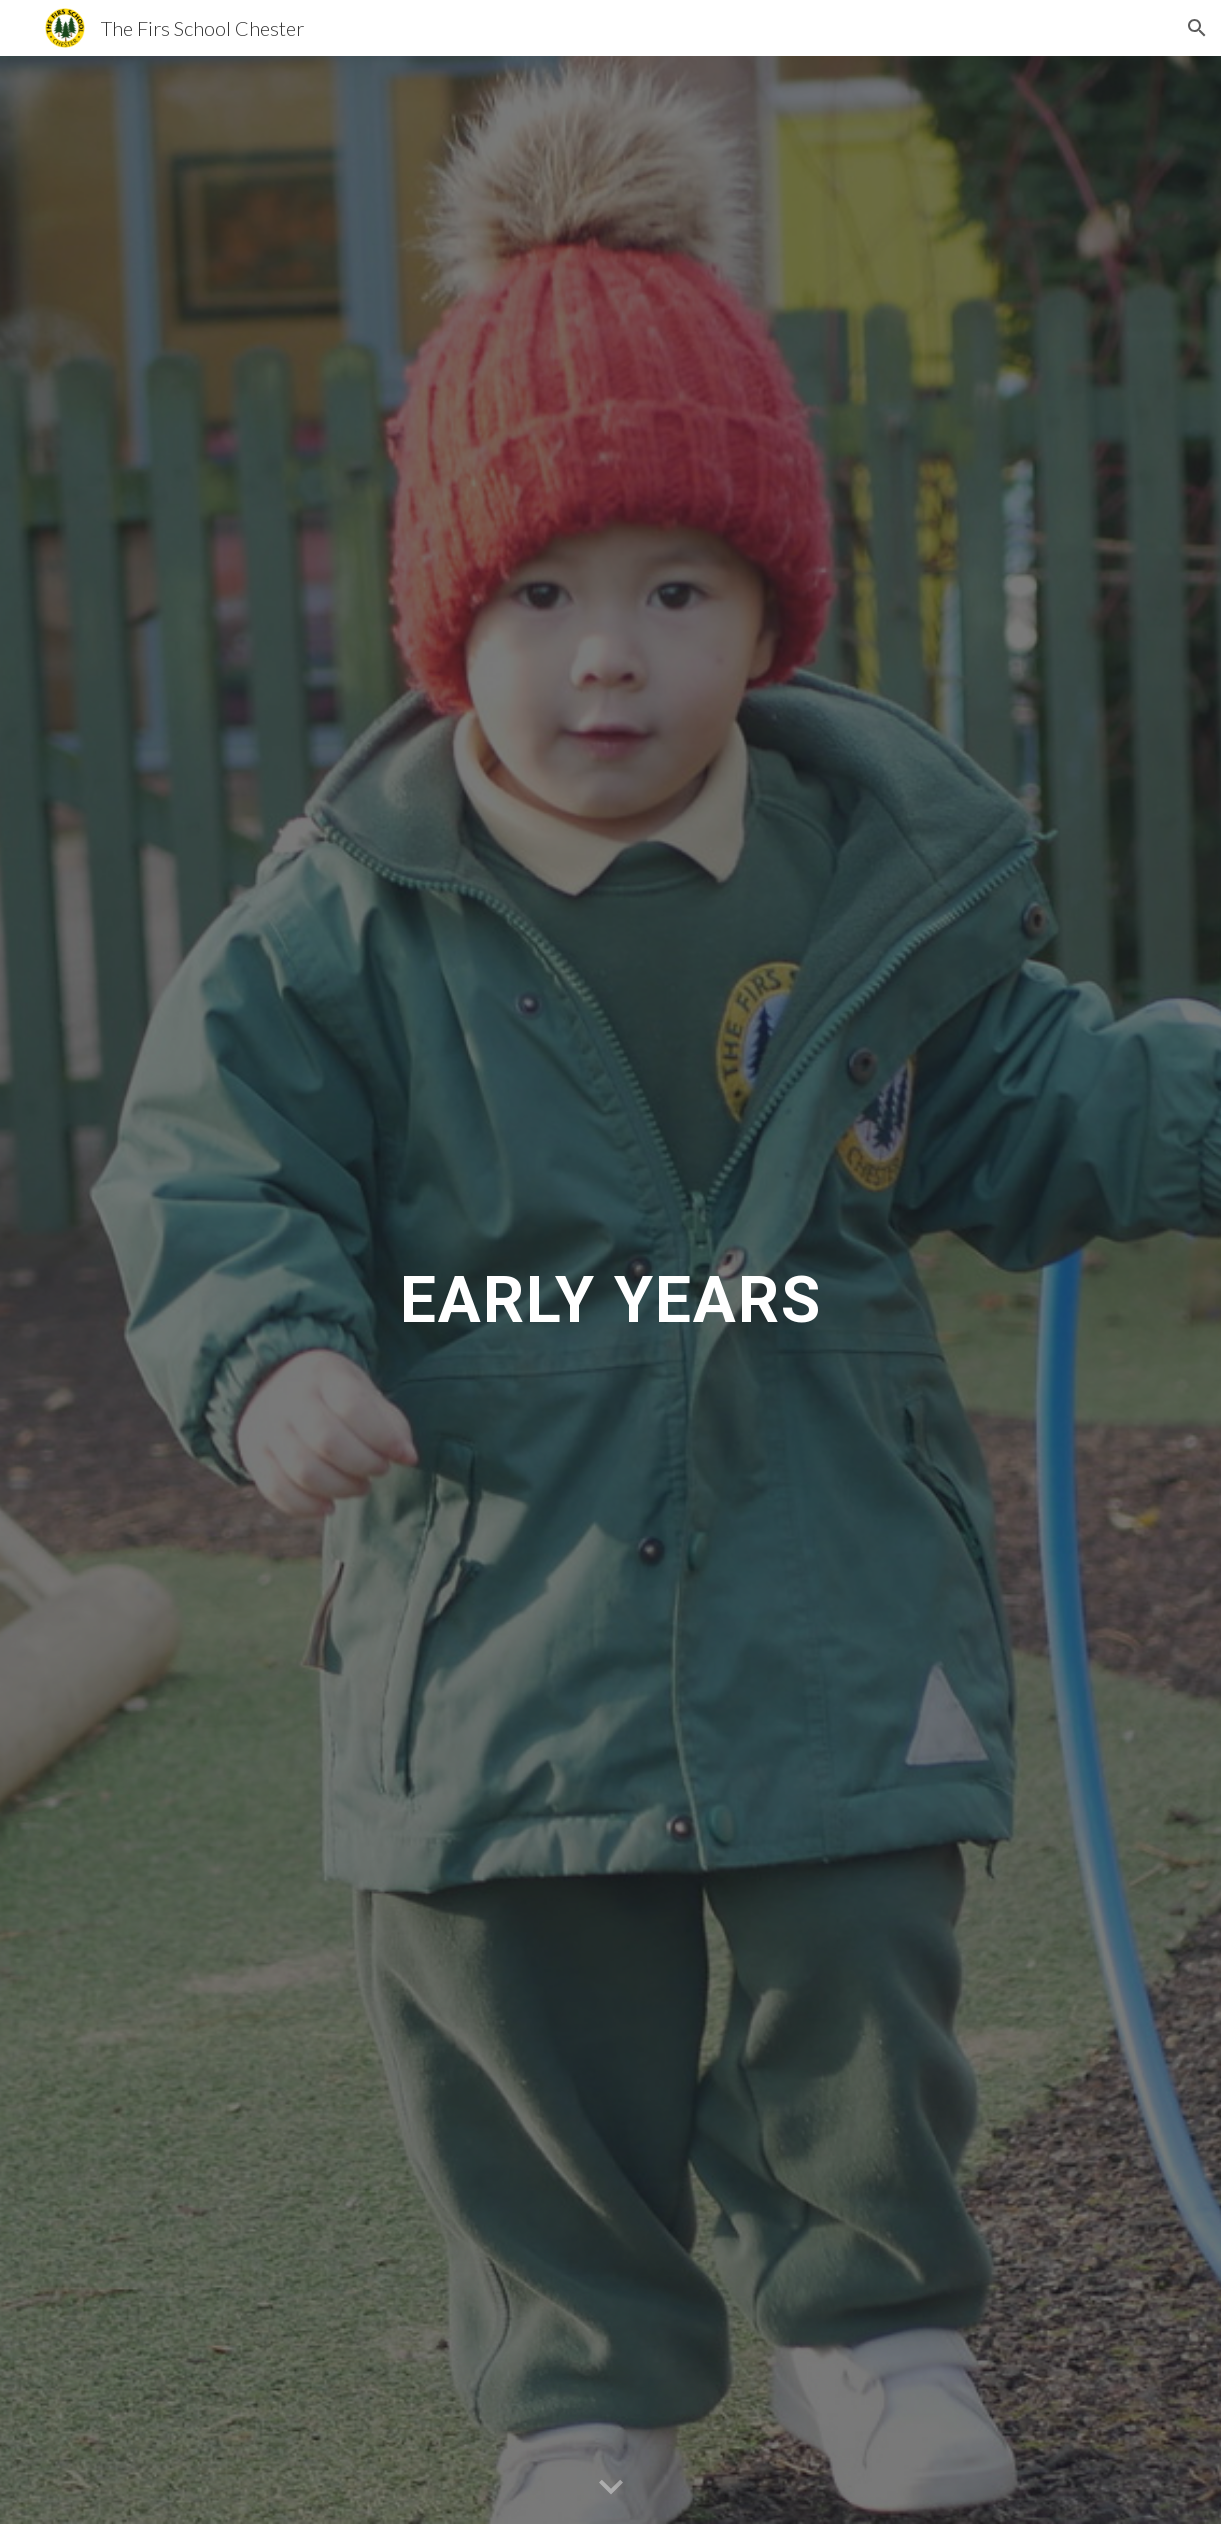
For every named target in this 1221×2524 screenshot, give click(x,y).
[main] (611, 1290)
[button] (1197, 28)
